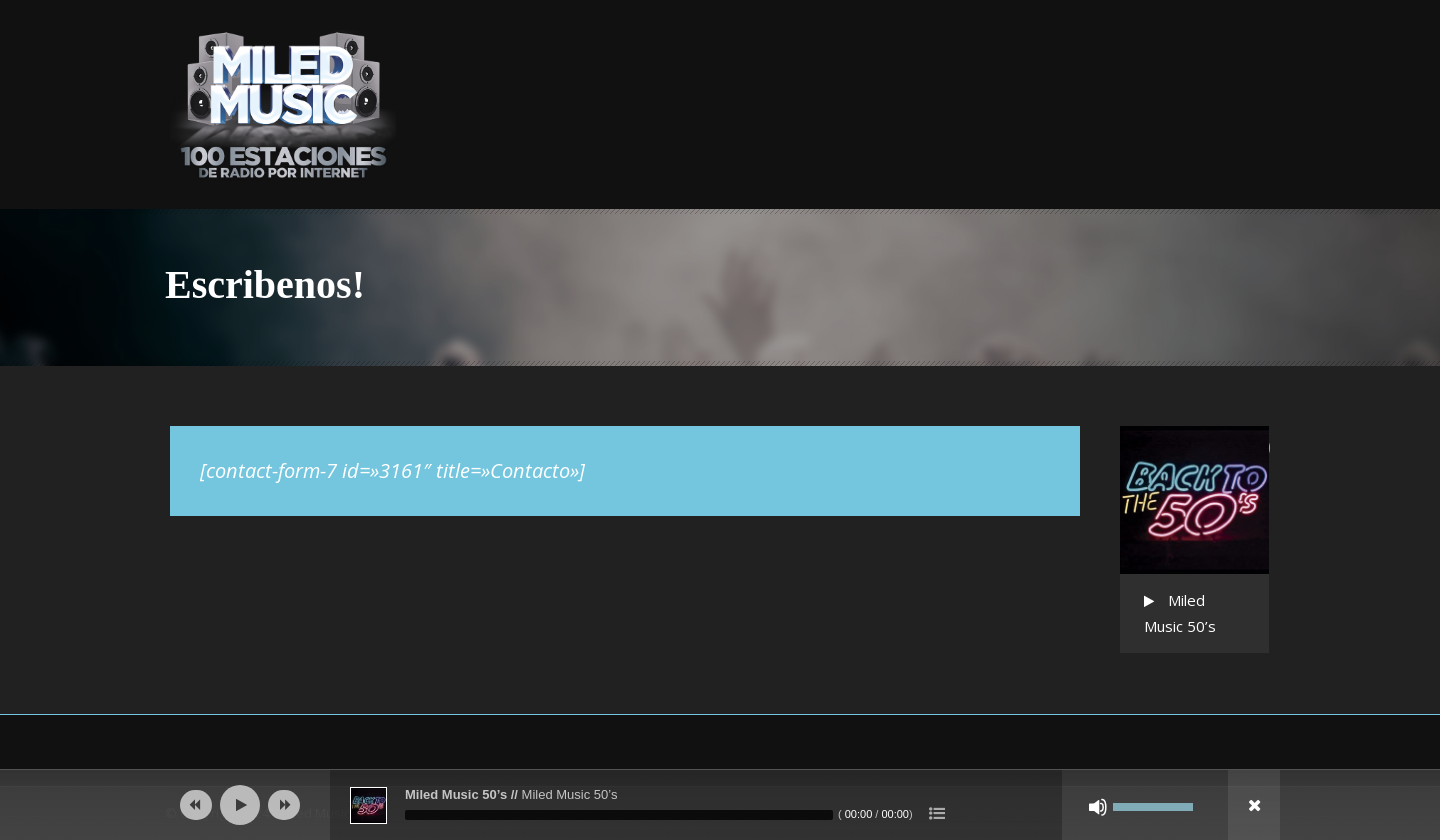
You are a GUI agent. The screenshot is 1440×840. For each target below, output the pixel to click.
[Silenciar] (1098, 807)
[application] (720, 805)
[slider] (619, 815)
